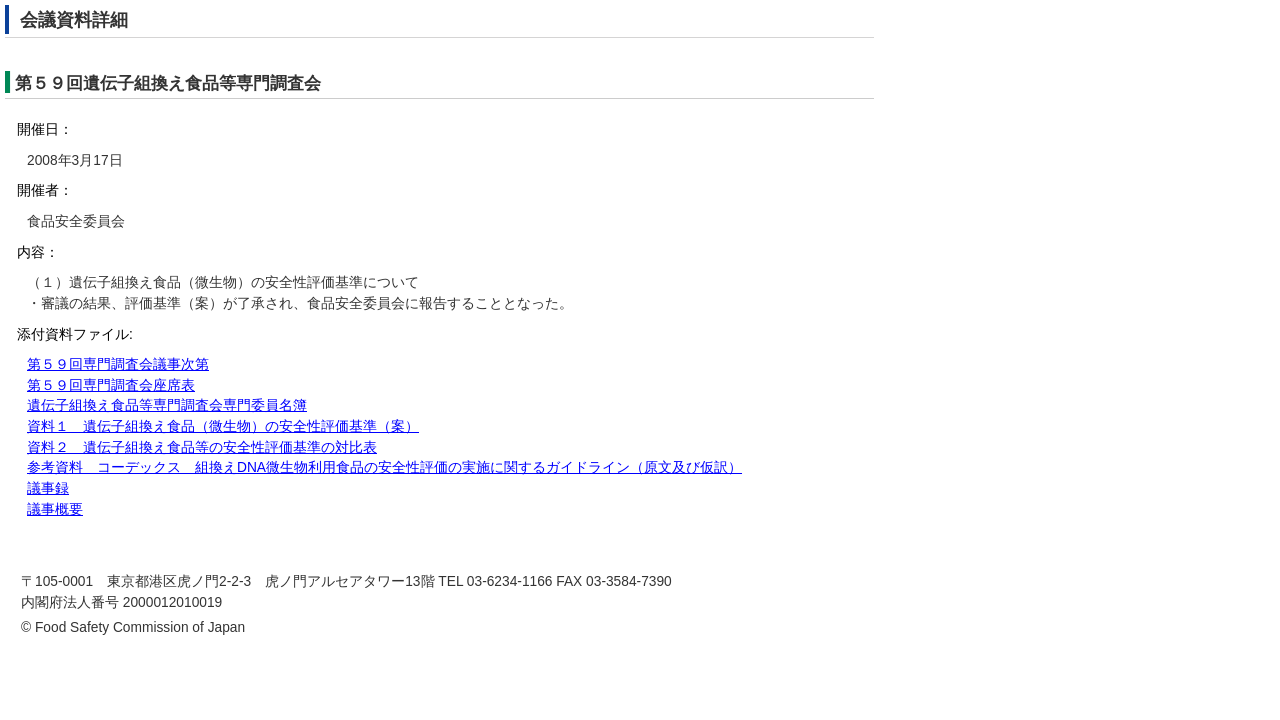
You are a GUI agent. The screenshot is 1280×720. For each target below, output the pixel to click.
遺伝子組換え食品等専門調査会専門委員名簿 (167, 405)
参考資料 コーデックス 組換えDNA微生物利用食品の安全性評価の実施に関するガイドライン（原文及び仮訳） (384, 467)
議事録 (48, 488)
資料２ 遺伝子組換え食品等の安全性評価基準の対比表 (202, 447)
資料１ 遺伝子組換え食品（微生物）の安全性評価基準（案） (223, 426)
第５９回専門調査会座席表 (111, 385)
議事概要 (55, 509)
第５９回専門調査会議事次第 (118, 364)
